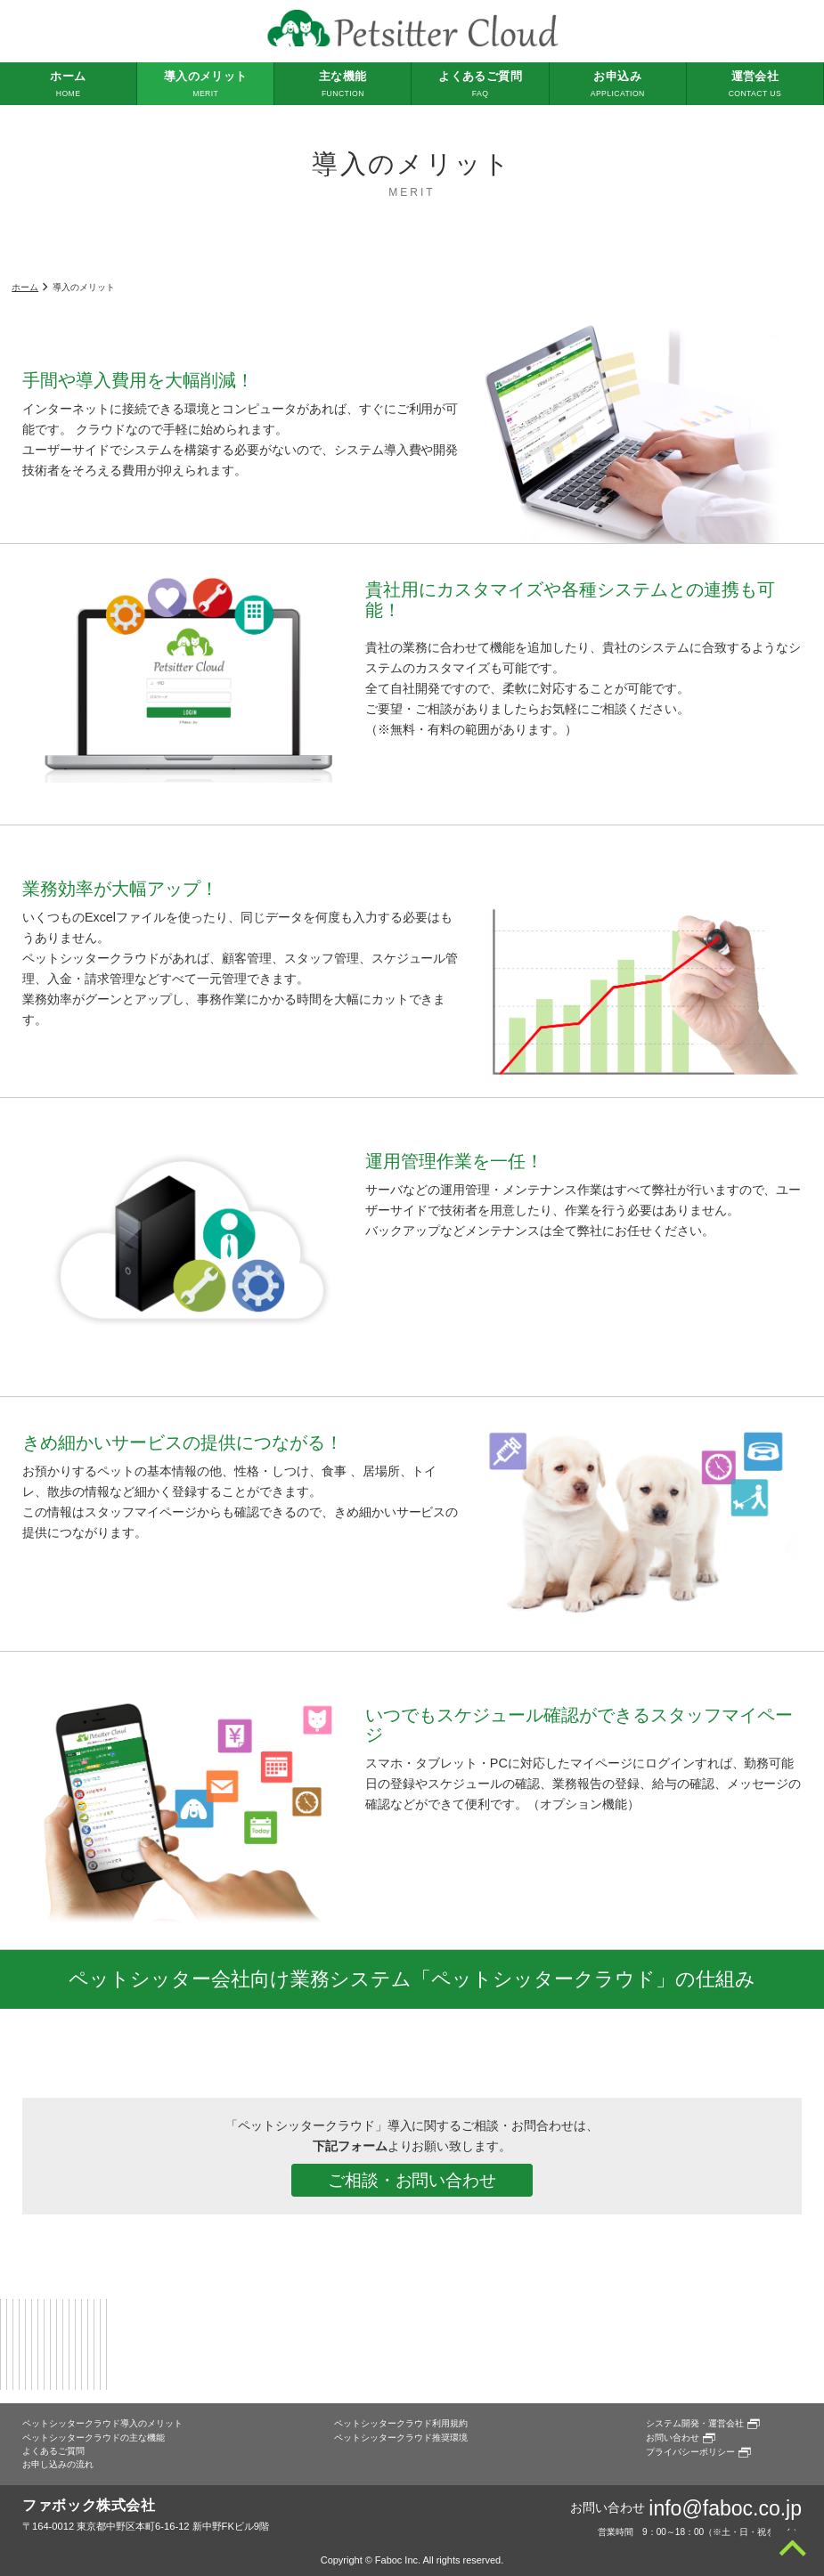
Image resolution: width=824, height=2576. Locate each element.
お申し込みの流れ (58, 2464)
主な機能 (342, 85)
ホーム (68, 85)
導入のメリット (205, 85)
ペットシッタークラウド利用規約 (401, 2423)
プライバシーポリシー (690, 2452)
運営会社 (755, 85)
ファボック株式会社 (89, 2505)
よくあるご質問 (480, 85)
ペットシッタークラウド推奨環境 (401, 2437)
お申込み (618, 85)
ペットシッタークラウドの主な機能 (93, 2437)
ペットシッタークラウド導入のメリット (102, 2423)
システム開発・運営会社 (695, 2423)
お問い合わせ (672, 2437)
